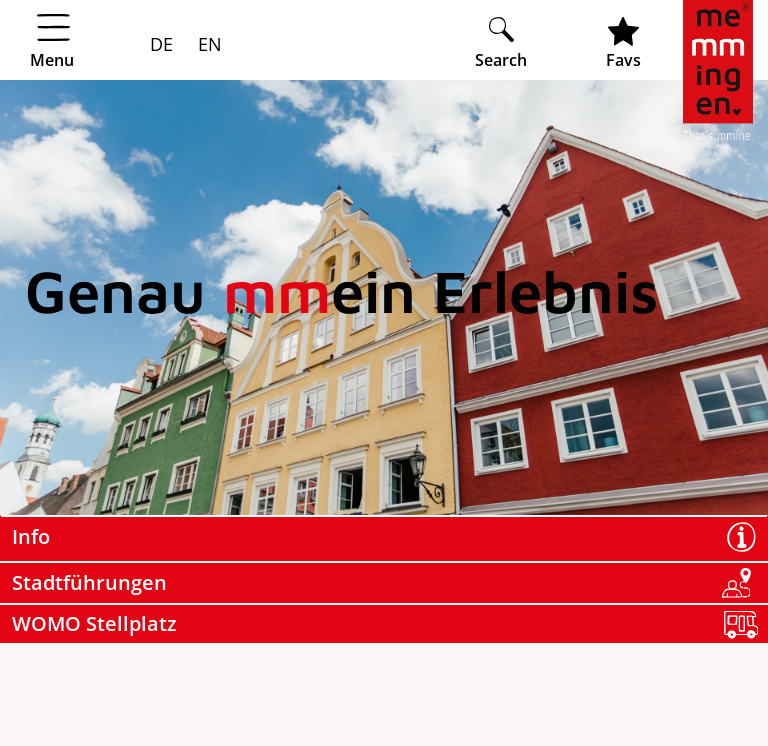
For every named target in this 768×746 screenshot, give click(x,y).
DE (161, 44)
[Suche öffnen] (501, 42)
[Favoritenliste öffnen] (623, 42)
